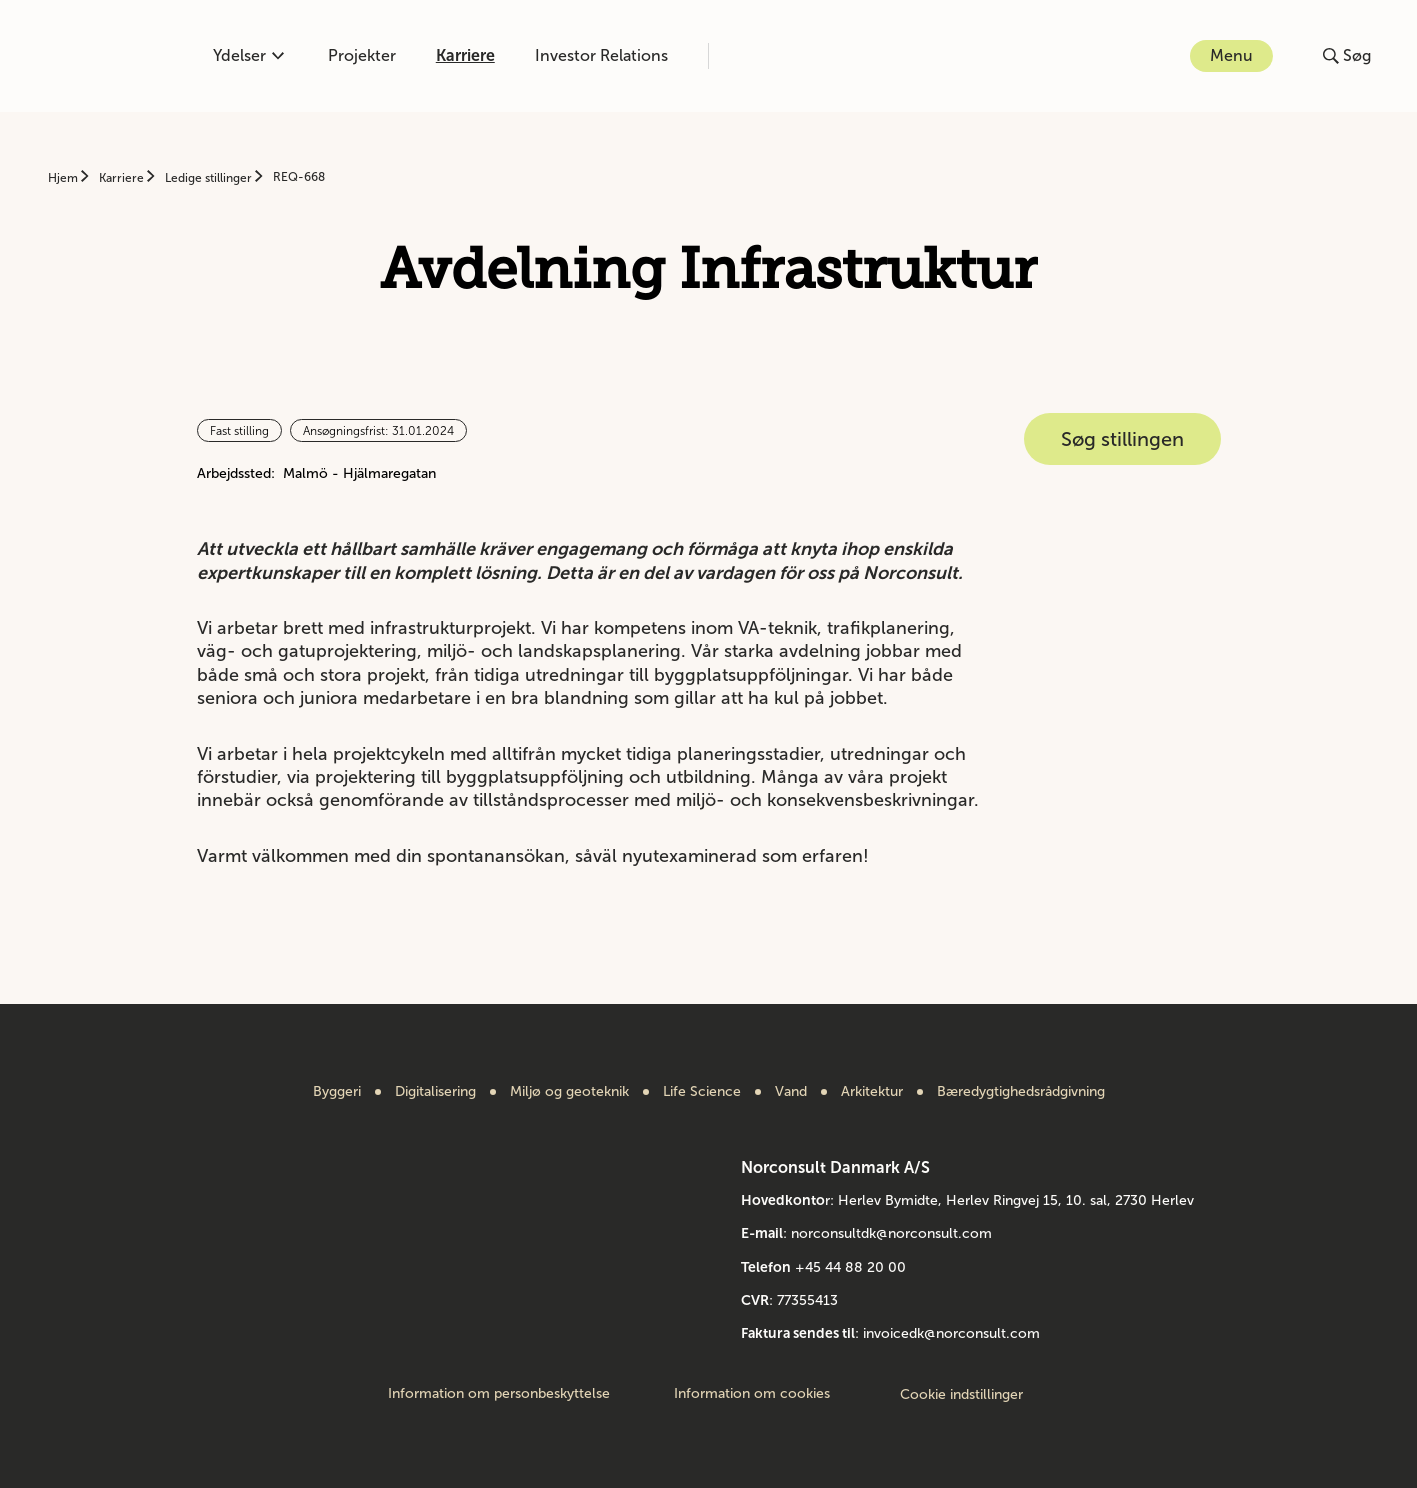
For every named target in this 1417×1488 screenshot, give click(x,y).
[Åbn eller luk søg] (1347, 56)
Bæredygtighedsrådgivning (1021, 1092)
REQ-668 (299, 177)
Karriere (465, 55)
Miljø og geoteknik (569, 1092)
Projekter (362, 55)
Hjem (64, 178)
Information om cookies (752, 1394)
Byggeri (337, 1092)
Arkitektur (872, 1092)
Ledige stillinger (210, 178)
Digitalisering (435, 1092)
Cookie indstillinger (961, 1394)
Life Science (702, 1092)
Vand (791, 1092)
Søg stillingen (1122, 439)
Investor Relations (601, 55)
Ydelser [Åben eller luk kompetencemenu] (248, 55)
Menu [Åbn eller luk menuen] (1231, 55)
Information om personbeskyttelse (499, 1394)
